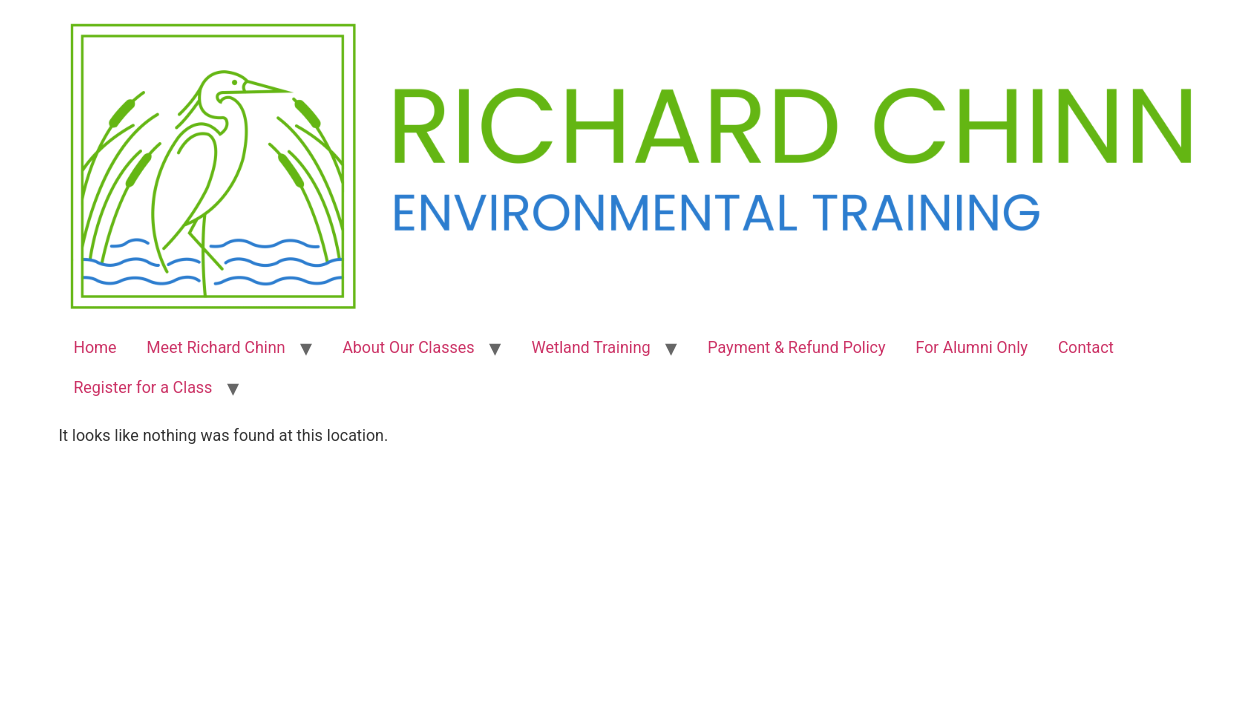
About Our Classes (408, 347)
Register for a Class (143, 387)
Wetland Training (590, 347)
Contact (1086, 347)
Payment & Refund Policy (796, 347)
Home (95, 347)
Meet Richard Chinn (216, 347)
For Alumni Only (972, 347)
